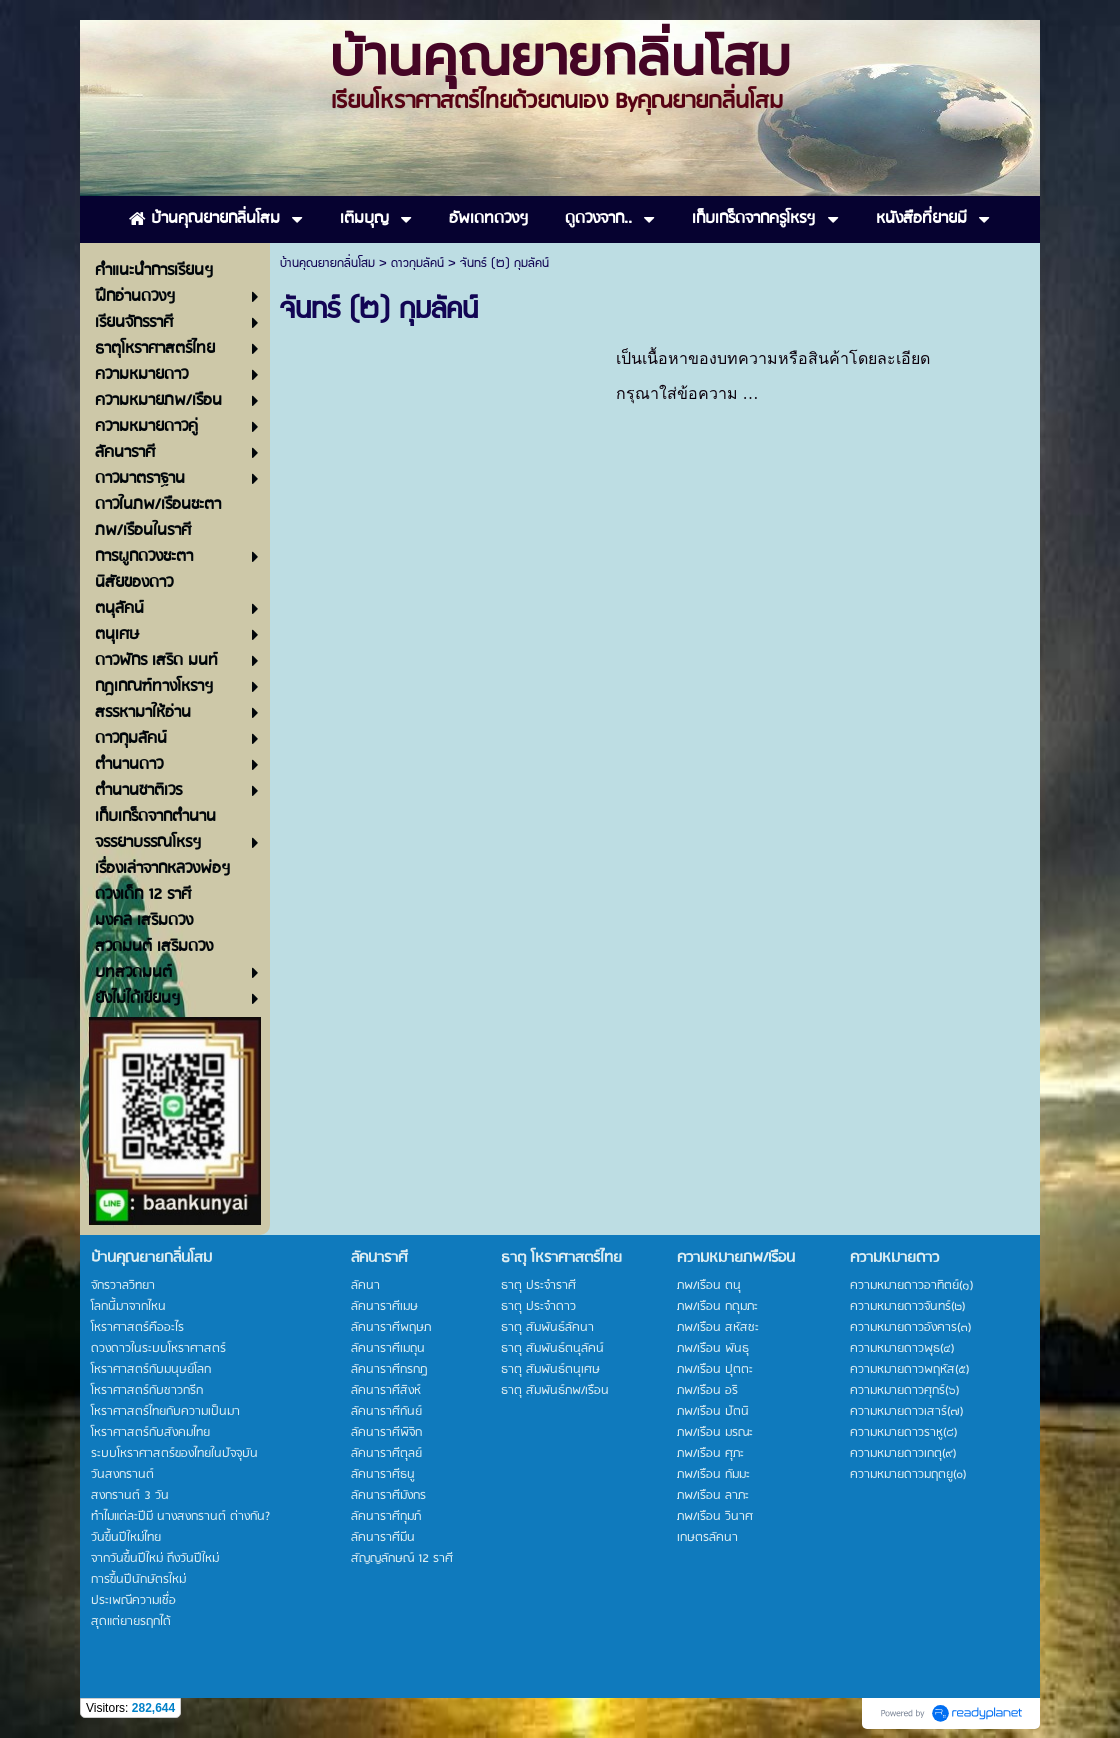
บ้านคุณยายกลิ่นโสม (327, 263)
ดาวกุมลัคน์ (417, 263)
